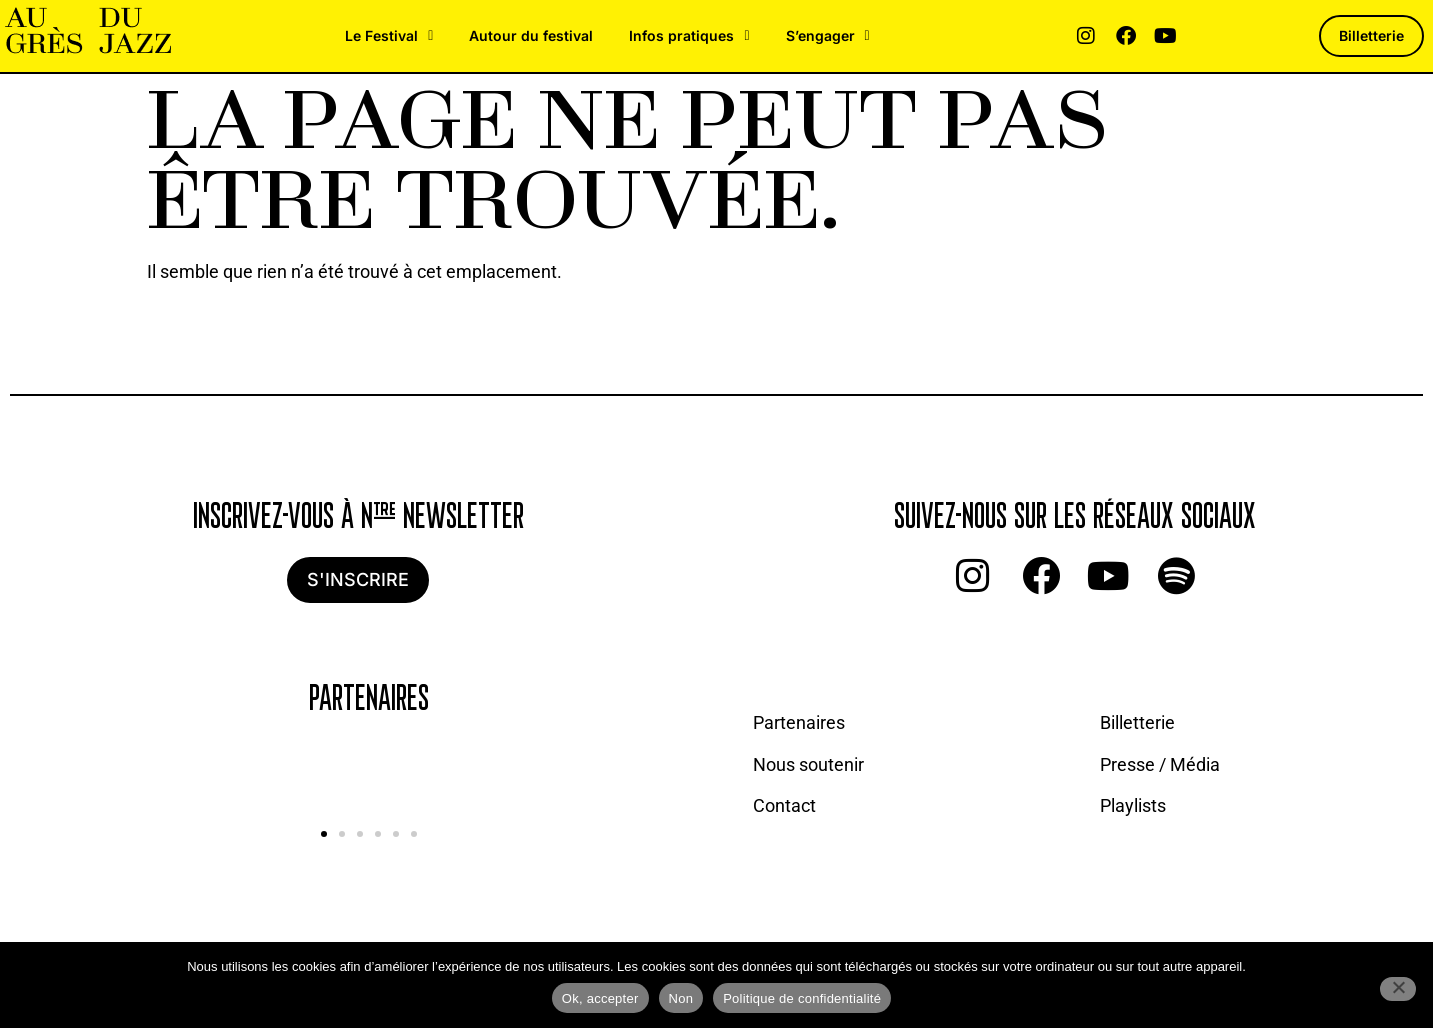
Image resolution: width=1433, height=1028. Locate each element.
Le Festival (389, 36)
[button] (324, 834)
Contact (784, 805)
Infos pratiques (689, 36)
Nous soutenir (808, 764)
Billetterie (1137, 722)
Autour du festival (531, 35)
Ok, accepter (600, 998)
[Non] (1398, 989)
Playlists (1133, 805)
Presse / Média (1160, 764)
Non (681, 998)
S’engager (828, 36)
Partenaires (799, 722)
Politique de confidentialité (802, 998)
